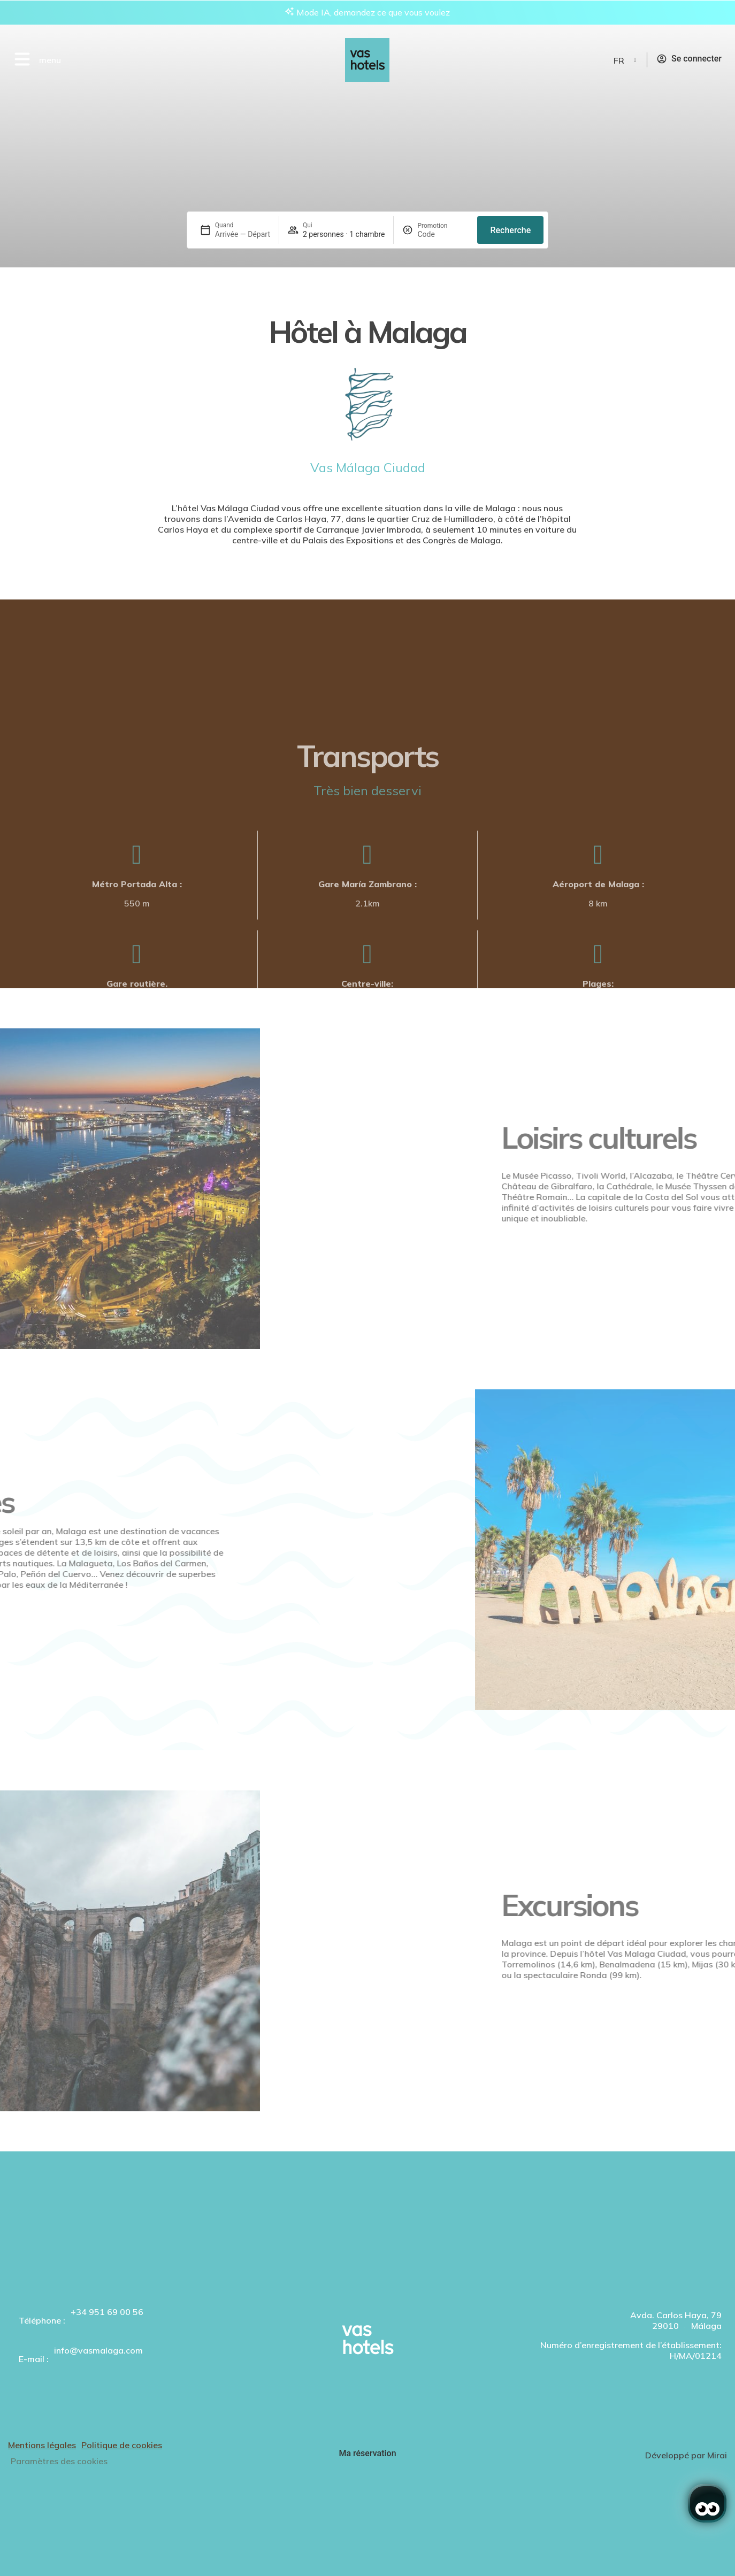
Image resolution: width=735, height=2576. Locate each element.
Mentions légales (42, 2445)
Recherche (510, 230)
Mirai (717, 2455)
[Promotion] (443, 234)
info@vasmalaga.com (98, 2350)
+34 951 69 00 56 (107, 2311)
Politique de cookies (121, 2445)
